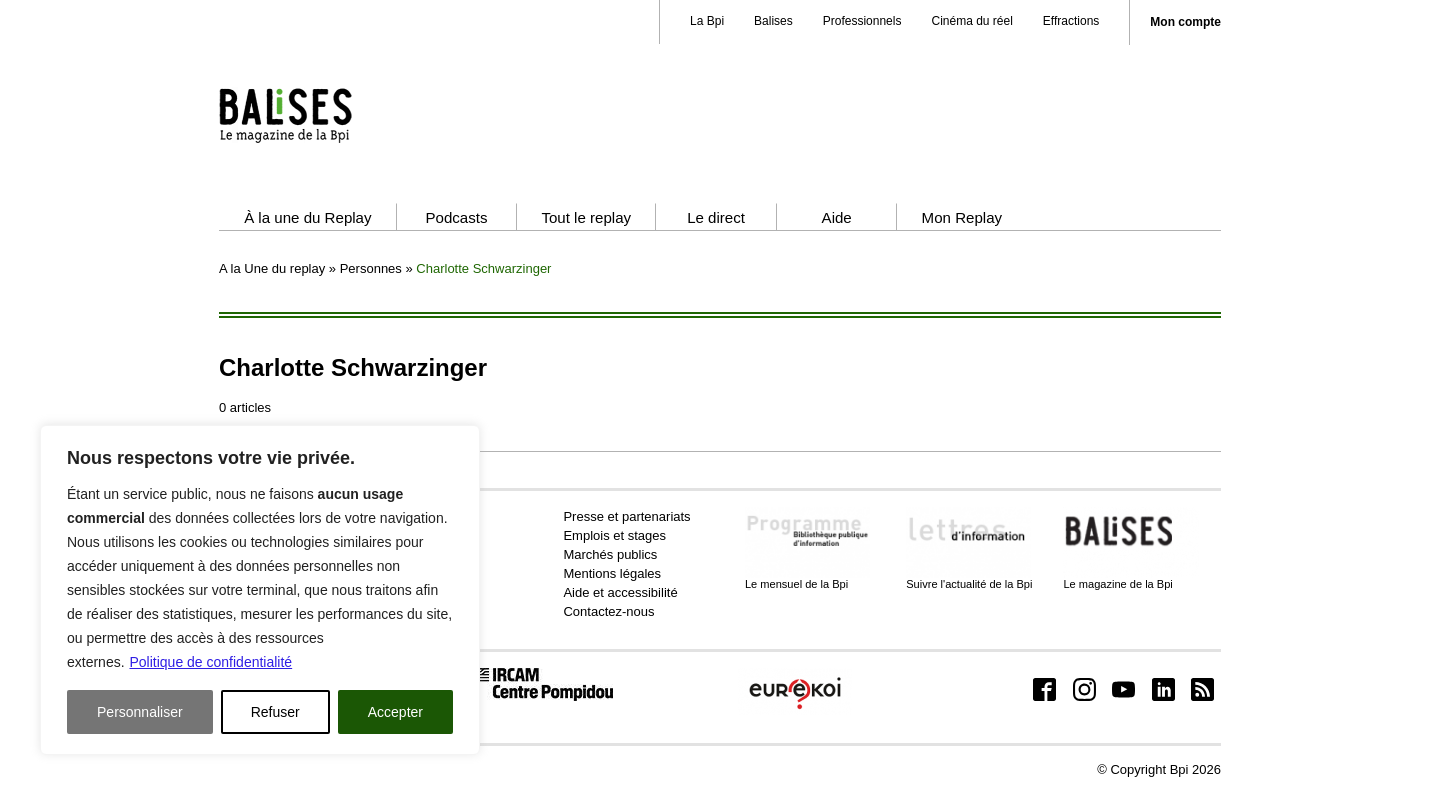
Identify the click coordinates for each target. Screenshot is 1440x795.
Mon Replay (962, 217)
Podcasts (456, 217)
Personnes (371, 268)
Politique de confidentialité (210, 662)
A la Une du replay (272, 268)
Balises (773, 21)
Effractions (1071, 21)
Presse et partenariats (626, 516)
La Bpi (707, 21)
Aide (837, 217)
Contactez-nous (608, 611)
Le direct (716, 217)
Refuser (275, 712)
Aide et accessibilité (620, 592)
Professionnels (862, 21)
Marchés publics (610, 554)
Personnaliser (140, 712)
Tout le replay (586, 217)
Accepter (395, 712)
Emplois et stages (614, 535)
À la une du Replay (307, 217)
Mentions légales (612, 573)
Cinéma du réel (971, 21)
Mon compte (1185, 22)
